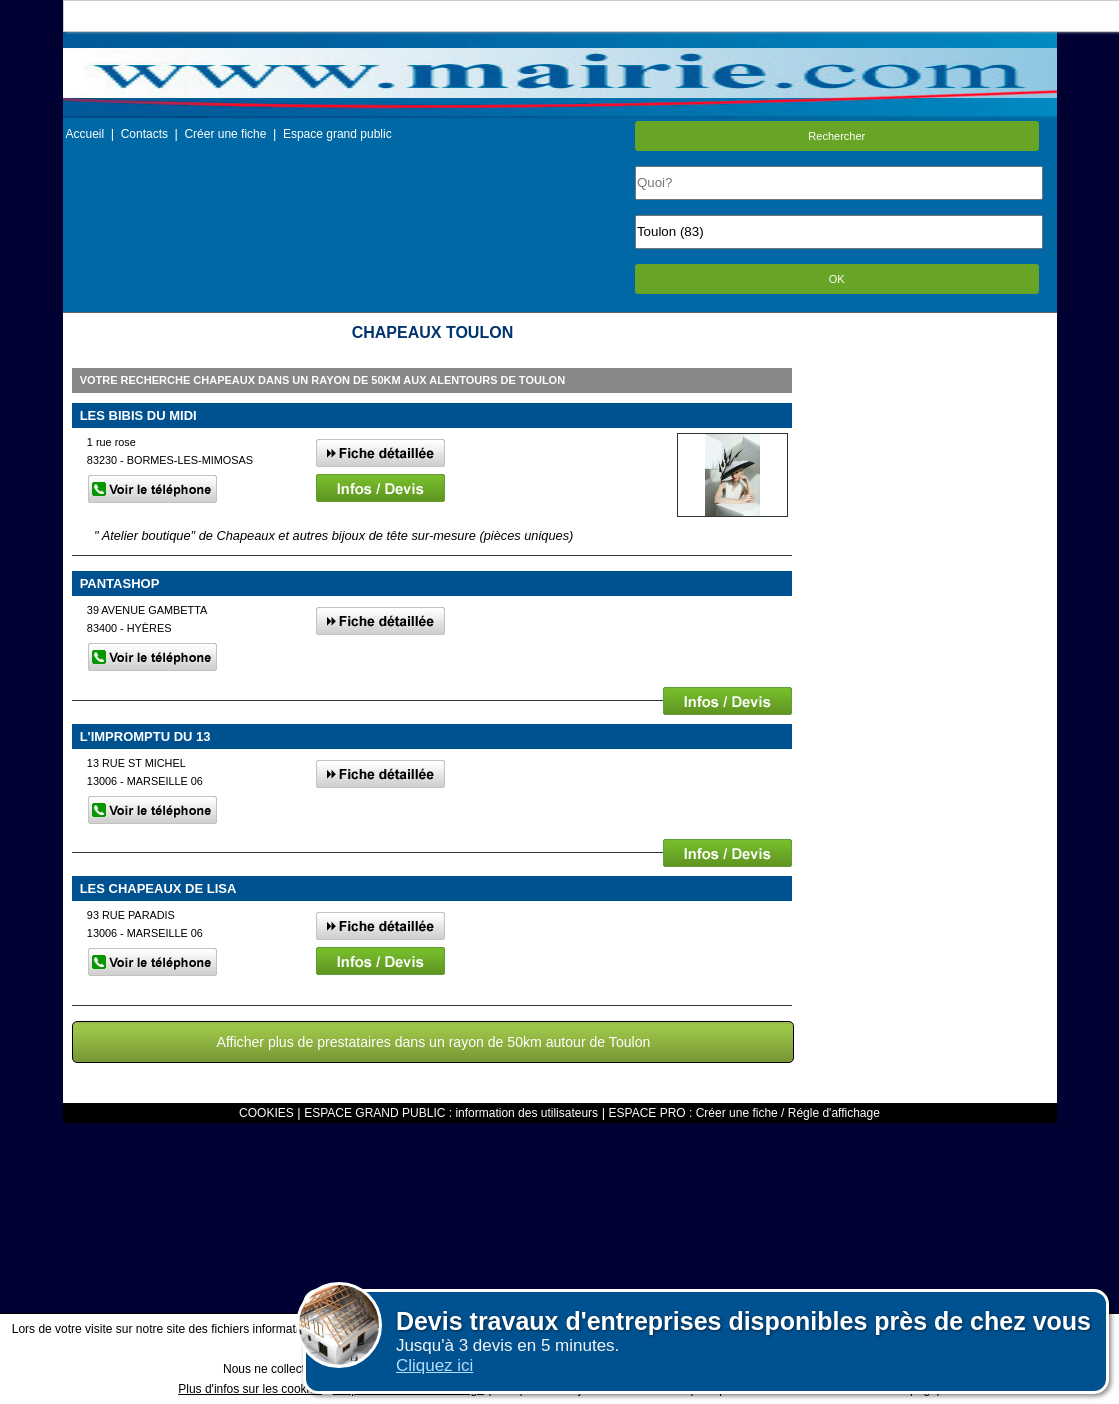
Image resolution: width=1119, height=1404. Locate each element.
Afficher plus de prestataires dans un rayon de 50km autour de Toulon (434, 1042)
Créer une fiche (225, 134)
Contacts (144, 134)
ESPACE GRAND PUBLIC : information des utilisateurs (451, 1113)
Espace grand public (337, 134)
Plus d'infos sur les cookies (250, 1389)
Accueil (85, 134)
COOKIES (266, 1113)
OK (837, 279)
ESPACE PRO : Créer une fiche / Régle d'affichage (744, 1113)
